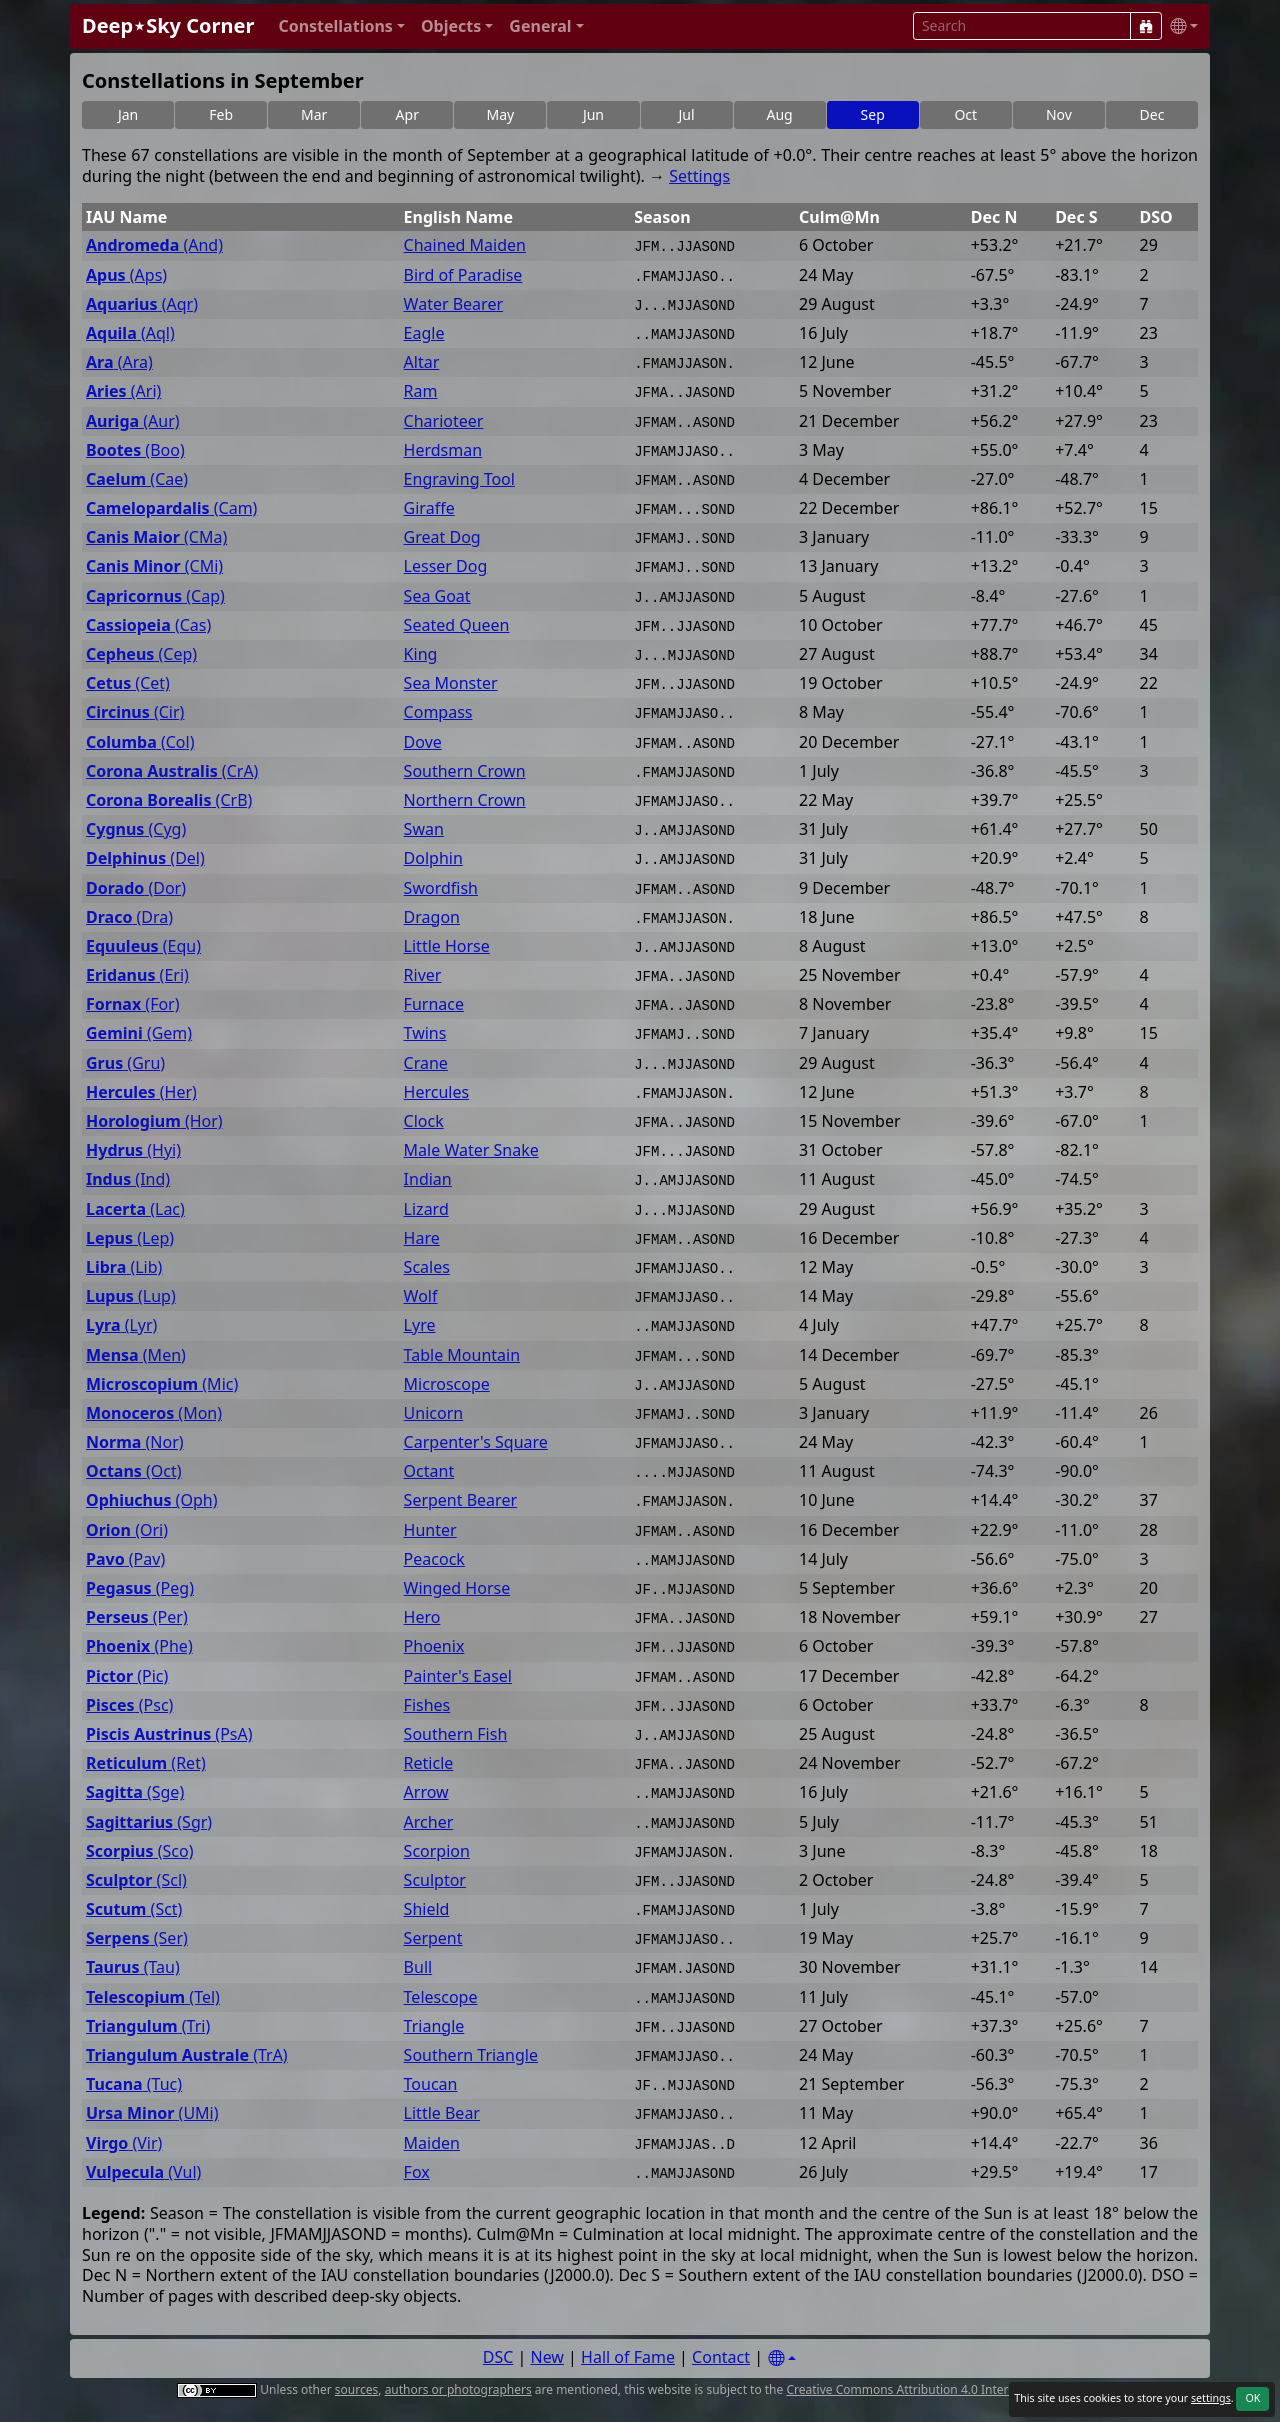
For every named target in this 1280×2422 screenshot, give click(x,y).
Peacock (434, 1559)
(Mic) (162, 1384)
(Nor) (135, 1442)
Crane (426, 1063)
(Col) (140, 742)
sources (356, 2389)
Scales (427, 1267)
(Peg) (140, 1588)
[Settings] (782, 2358)
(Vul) (143, 2172)
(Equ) (143, 946)
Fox (417, 2172)
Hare (422, 1238)
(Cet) (128, 683)
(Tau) (133, 1967)
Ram (421, 391)
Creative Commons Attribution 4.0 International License (942, 2389)
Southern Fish (456, 1734)
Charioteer (444, 421)
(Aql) (130, 333)
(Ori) (127, 1530)
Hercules (437, 1092)
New (547, 2357)
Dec (1152, 114)
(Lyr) (121, 1325)
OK (1252, 2398)
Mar (314, 114)
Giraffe (429, 508)
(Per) (137, 1617)
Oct (965, 114)
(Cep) (141, 654)
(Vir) (124, 2143)
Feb (221, 114)
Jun (593, 114)
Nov (1059, 114)
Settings (699, 176)
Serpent (433, 1938)
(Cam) (171, 508)
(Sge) (135, 1792)
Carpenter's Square (476, 1442)
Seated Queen (457, 625)
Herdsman (443, 450)
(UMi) (152, 2113)
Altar (422, 362)
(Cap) (155, 596)
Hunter (430, 1530)
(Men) (136, 1355)
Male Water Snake (471, 1150)
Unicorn (434, 1413)
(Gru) (125, 1063)
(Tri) (148, 2026)
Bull (418, 1967)
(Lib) (124, 1267)
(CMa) (156, 537)
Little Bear (442, 2113)
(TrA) (187, 2055)
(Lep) (130, 1238)
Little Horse (447, 946)
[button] (341, 26)
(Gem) (139, 1033)
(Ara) (119, 362)
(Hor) (154, 1121)
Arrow (426, 1792)
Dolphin (433, 858)
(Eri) (137, 975)
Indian (428, 1179)
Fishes (427, 1705)
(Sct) (134, 1909)
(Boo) (135, 450)
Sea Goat (437, 596)
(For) (133, 1004)
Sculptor (435, 1880)
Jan (128, 114)
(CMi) (154, 566)
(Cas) (148, 625)
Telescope (441, 1997)
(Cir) (135, 712)
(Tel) (153, 1997)
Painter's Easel (458, 1676)
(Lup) (131, 1296)
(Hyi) (133, 1150)
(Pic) (127, 1676)
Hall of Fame (628, 2357)
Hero (422, 1617)
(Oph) (151, 1500)
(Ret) (146, 1763)
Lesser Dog (446, 566)
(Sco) (139, 1851)
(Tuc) (134, 2084)
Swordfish (441, 888)
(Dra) (129, 917)
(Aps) (126, 275)
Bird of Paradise (463, 275)
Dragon (432, 917)
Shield (427, 1909)
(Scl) (136, 1880)
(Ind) (128, 1179)
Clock (424, 1121)
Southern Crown (465, 771)
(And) (154, 245)
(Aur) (133, 421)
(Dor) (136, 888)
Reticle (429, 1763)
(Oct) (134, 1471)
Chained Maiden (465, 245)
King (421, 654)
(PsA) (169, 1734)
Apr (407, 114)
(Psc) (129, 1705)
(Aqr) (142, 304)
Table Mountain (462, 1355)
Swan (424, 829)
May (501, 114)
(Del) (145, 858)
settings (1211, 2398)
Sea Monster (451, 683)
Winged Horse (457, 1588)
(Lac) (135, 1209)
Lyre (420, 1325)
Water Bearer (453, 304)
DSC (498, 2357)
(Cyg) (136, 829)
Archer (429, 1822)
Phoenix (434, 1646)
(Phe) (139, 1646)
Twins (425, 1033)
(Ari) (123, 391)
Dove (423, 742)
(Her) (141, 1092)
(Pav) (125, 1559)
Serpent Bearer (460, 1500)
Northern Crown (465, 800)
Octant (429, 1471)
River (423, 975)
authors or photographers (458, 2389)
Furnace (434, 1004)
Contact (721, 2357)
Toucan (431, 2084)
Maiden (432, 2143)
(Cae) (137, 479)
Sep (873, 114)
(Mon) (154, 1413)
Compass (438, 712)
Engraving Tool (459, 479)
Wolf (421, 1296)
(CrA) (172, 771)
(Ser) (137, 1938)
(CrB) (169, 800)
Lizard (426, 1209)
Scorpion (437, 1851)
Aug (780, 114)
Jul (686, 114)
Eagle (424, 333)
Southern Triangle (471, 2055)
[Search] (1146, 26)
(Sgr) (149, 1822)
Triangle (434, 2026)
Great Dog (442, 537)
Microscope (447, 1384)
